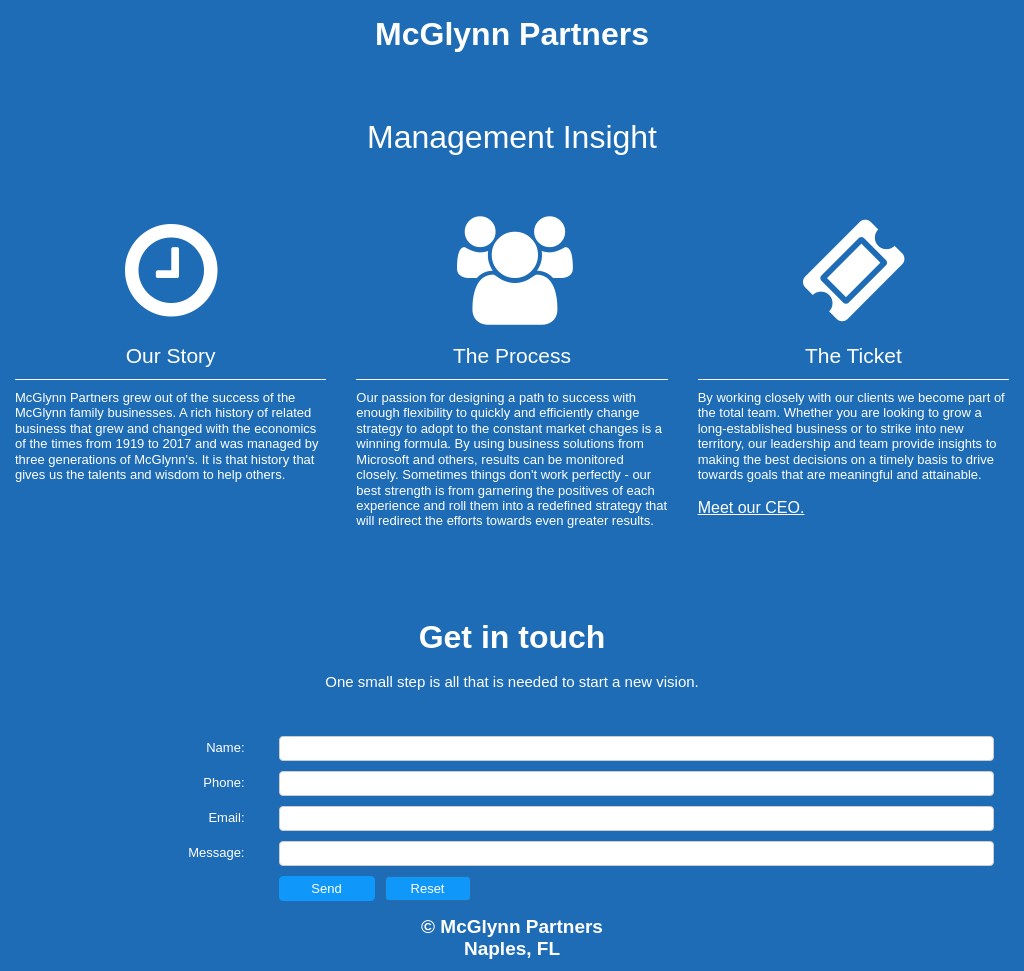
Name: (225, 747)
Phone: (223, 782)
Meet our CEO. (751, 507)
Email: (226, 817)
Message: (216, 852)
